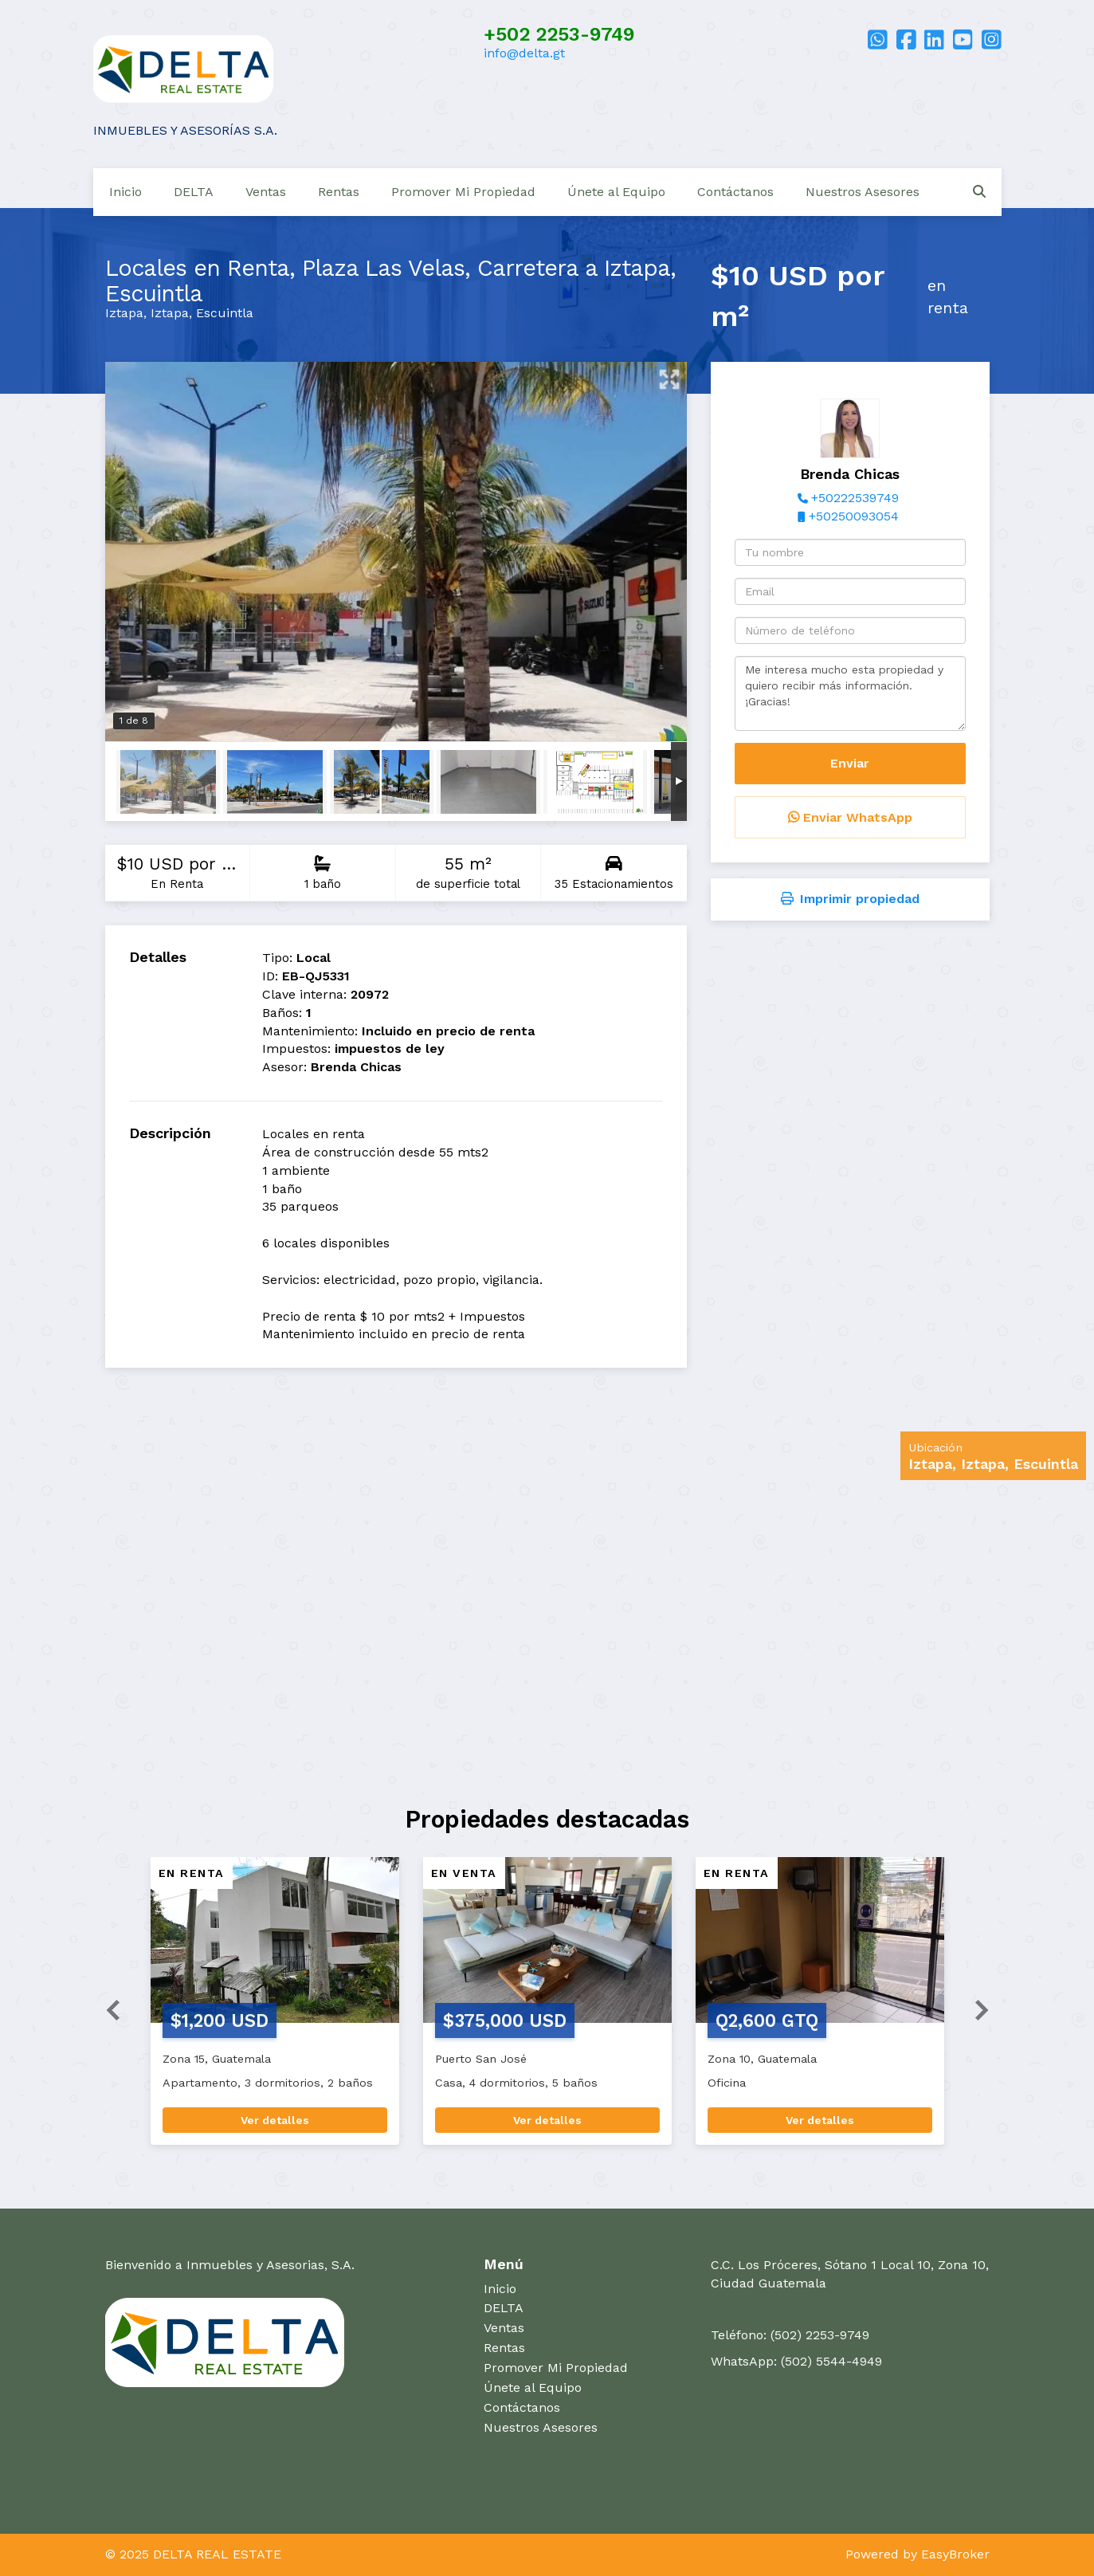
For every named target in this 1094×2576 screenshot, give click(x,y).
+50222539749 (855, 497)
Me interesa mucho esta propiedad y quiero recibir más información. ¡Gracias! (850, 693)
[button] (106, 2009)
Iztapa (124, 312)
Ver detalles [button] (275, 2120)
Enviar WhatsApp (850, 817)
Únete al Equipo (616, 191)
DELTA (194, 191)
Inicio (125, 191)
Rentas (338, 191)
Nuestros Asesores (863, 191)
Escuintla (224, 312)
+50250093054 (854, 516)
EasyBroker (955, 2554)
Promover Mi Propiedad (463, 191)
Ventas (265, 191)
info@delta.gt (524, 53)
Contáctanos (735, 191)
